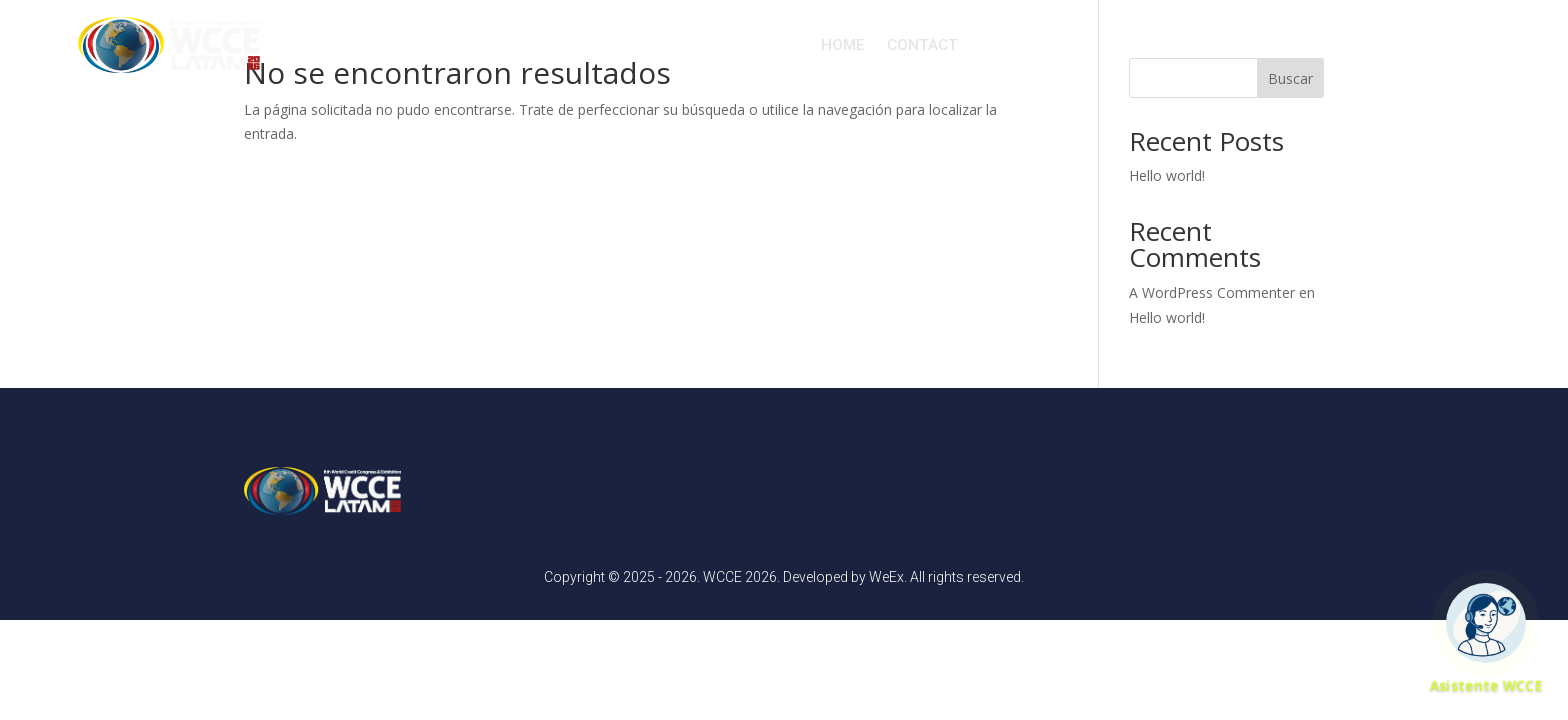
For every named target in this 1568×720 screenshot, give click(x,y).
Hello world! (1167, 175)
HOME (843, 45)
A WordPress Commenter (1212, 292)
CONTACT (922, 45)
